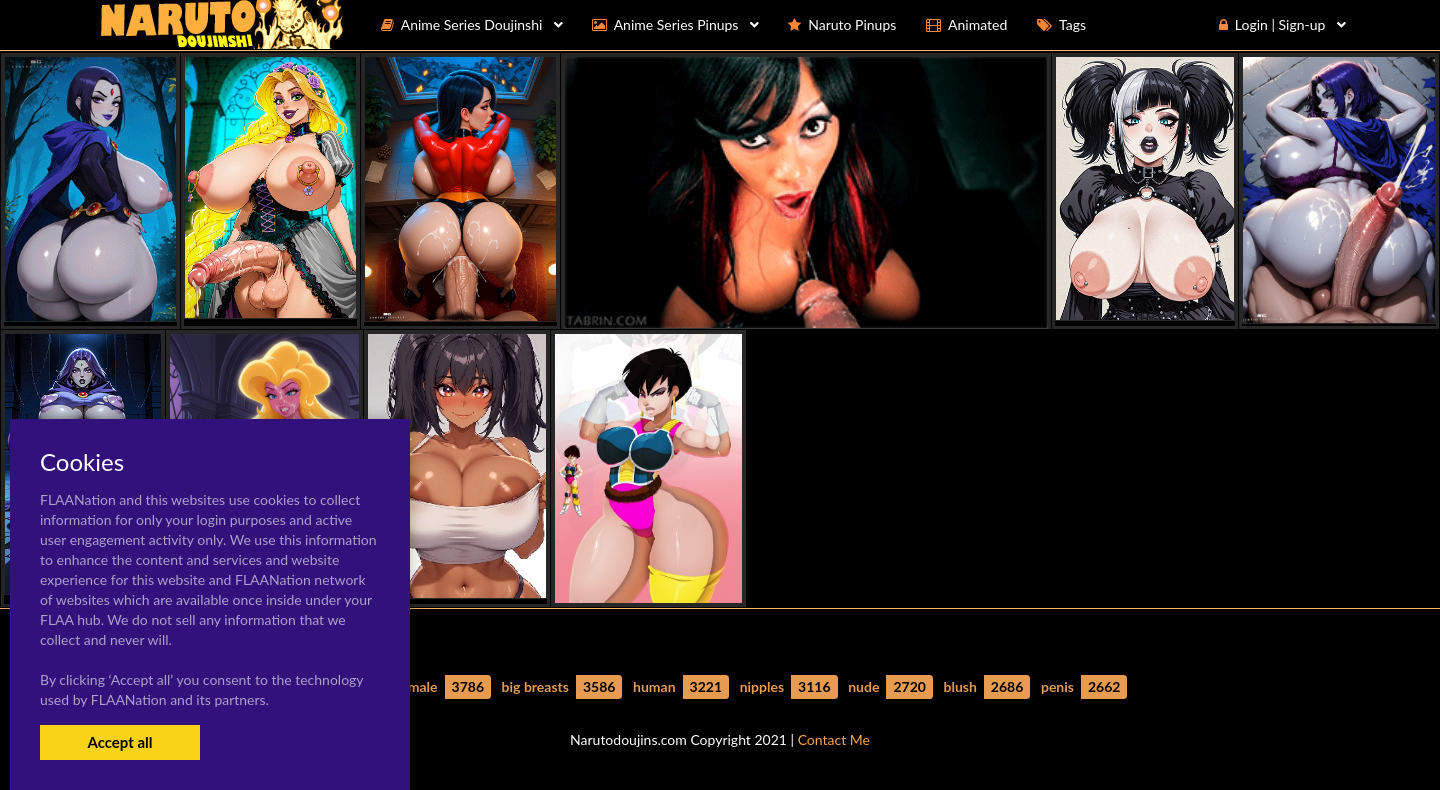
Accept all (119, 742)
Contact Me (834, 739)
